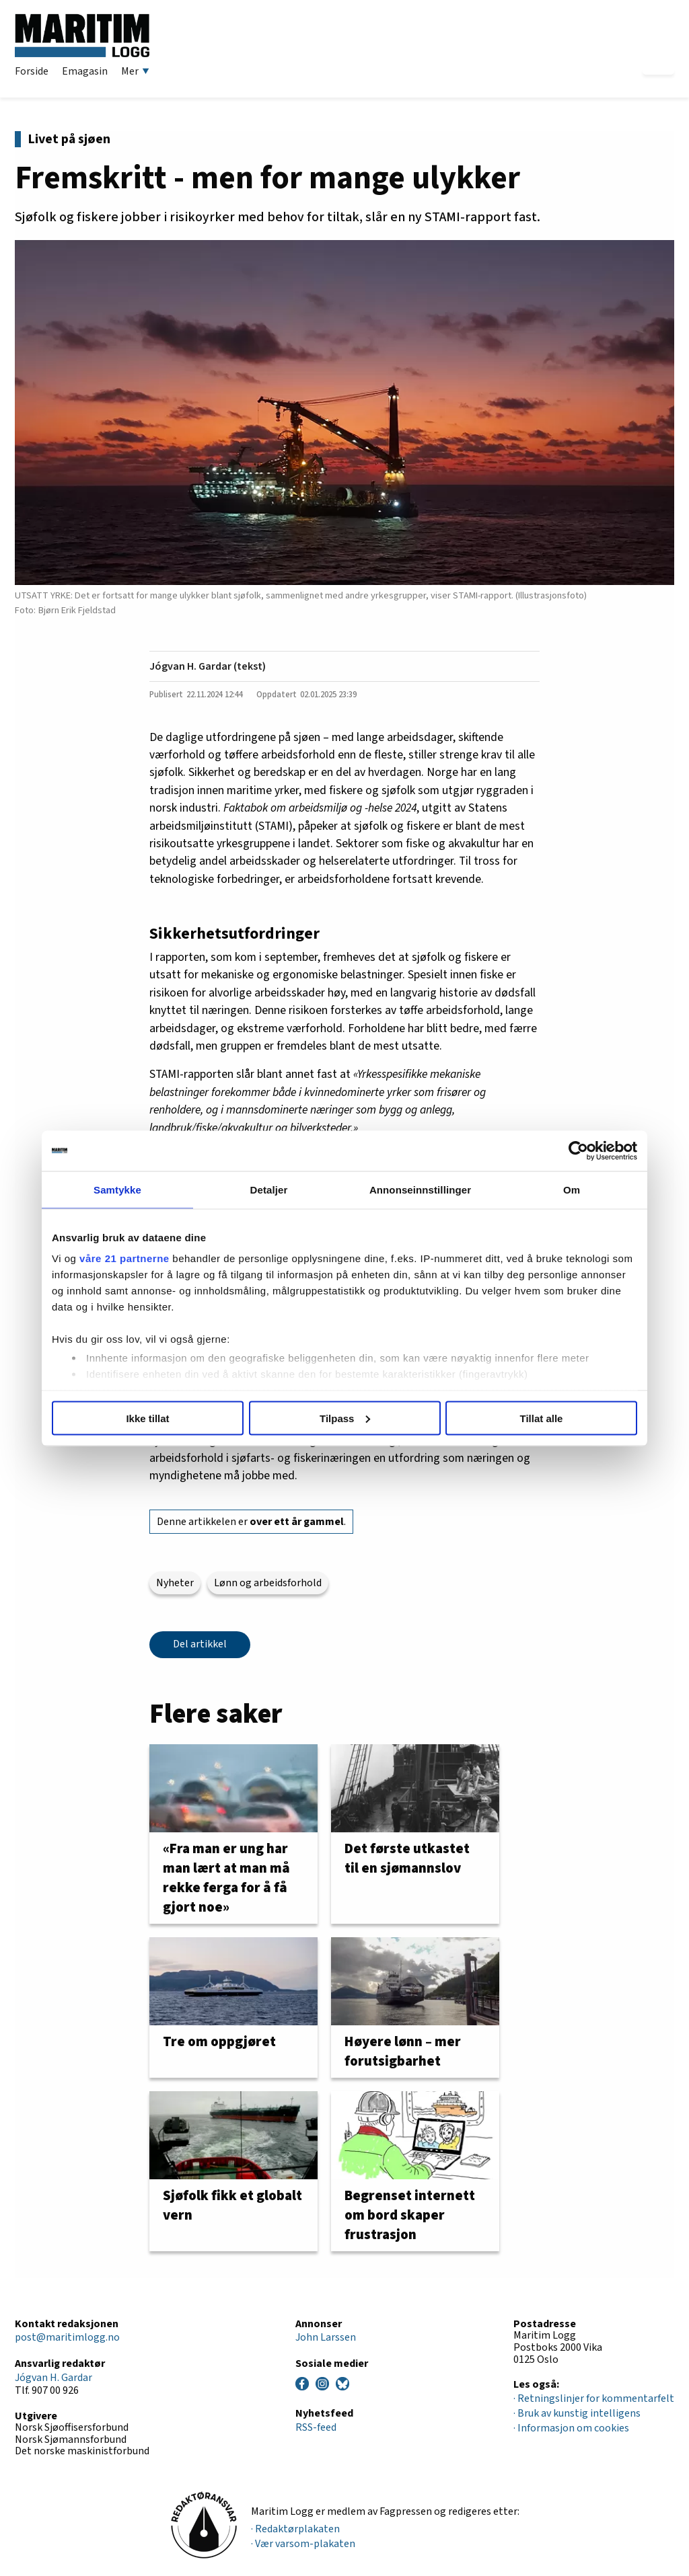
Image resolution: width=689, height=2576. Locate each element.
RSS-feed (315, 2427)
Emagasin (85, 71)
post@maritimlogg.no (67, 2337)
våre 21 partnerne (124, 1258)
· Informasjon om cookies (571, 2428)
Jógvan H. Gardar (53, 2377)
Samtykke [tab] (117, 1189)
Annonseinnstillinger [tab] (420, 1189)
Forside (31, 71)
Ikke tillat (147, 1417)
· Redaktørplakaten (295, 2529)
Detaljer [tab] (269, 1189)
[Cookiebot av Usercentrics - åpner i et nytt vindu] (578, 1150)
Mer (135, 71)
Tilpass (345, 1417)
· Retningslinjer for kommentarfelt (593, 2398)
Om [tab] (571, 1189)
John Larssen (325, 2337)
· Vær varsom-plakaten (303, 2543)
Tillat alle (541, 1417)
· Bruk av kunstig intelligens (577, 2413)
